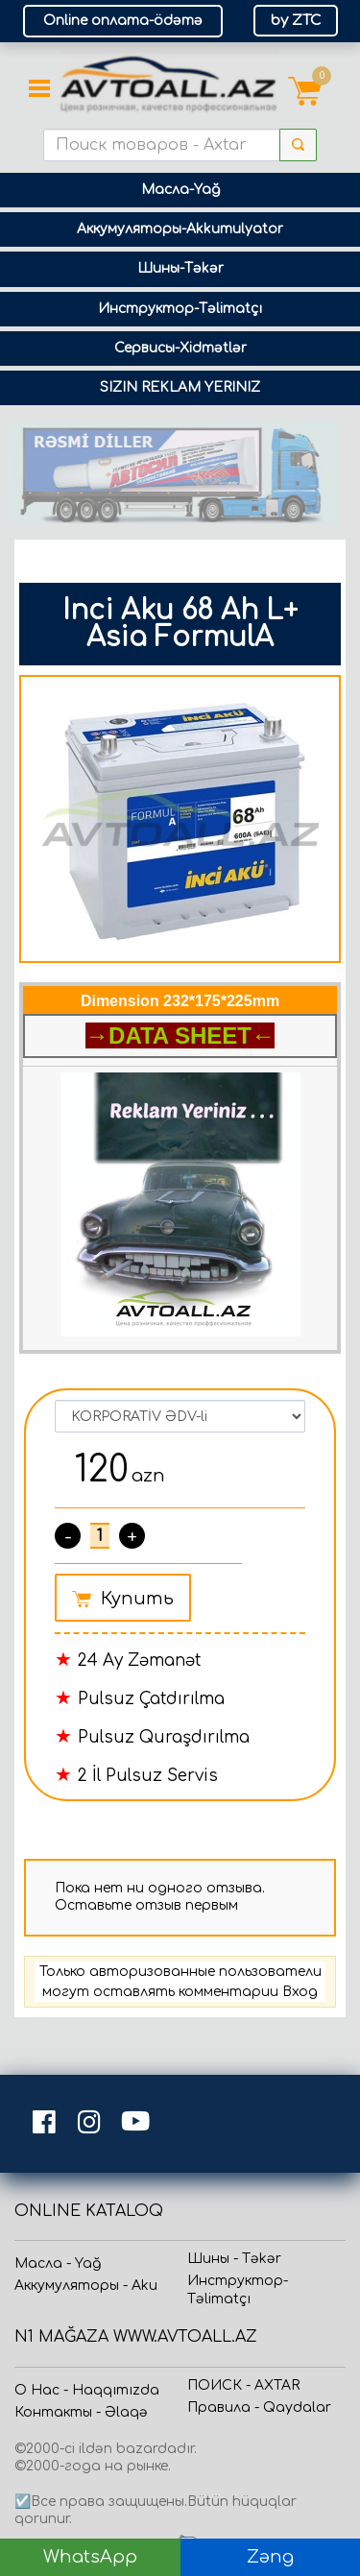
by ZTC (296, 20)
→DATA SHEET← (180, 1035)
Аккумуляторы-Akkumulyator (180, 229)
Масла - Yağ (57, 2263)
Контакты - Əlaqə (81, 2412)
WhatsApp (90, 2556)
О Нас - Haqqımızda (86, 2390)
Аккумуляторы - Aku (85, 2285)
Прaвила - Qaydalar (259, 2407)
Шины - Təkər (234, 2258)
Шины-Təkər (180, 268)
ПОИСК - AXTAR (243, 2385)
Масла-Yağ (180, 189)
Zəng (270, 2556)
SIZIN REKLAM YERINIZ (180, 387)
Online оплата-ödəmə (123, 20)
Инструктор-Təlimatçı (180, 308)
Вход (300, 1992)
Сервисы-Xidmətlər (180, 348)
